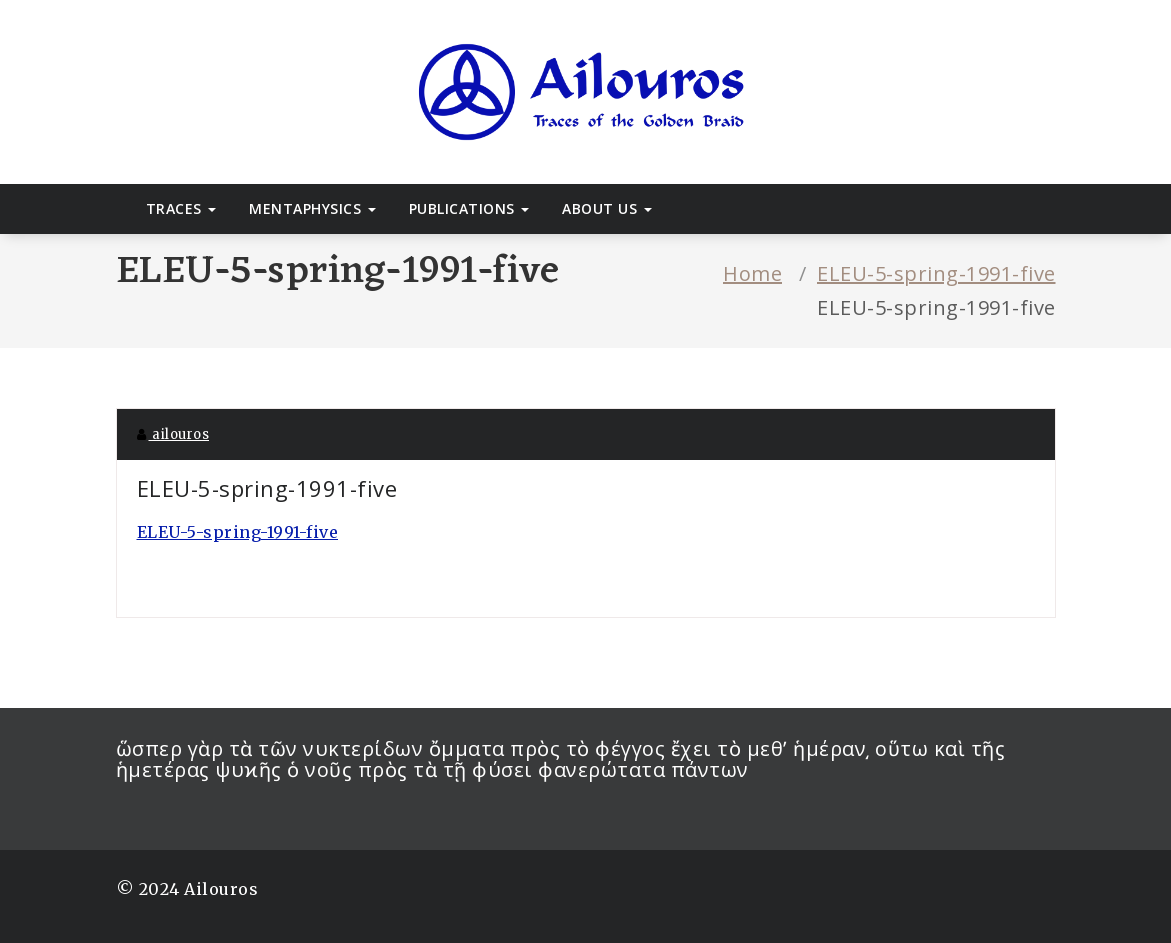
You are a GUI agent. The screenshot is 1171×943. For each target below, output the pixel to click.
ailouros (173, 434)
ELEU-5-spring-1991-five (936, 273)
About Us (607, 208)
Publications (469, 208)
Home (752, 273)
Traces (181, 208)
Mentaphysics (312, 208)
